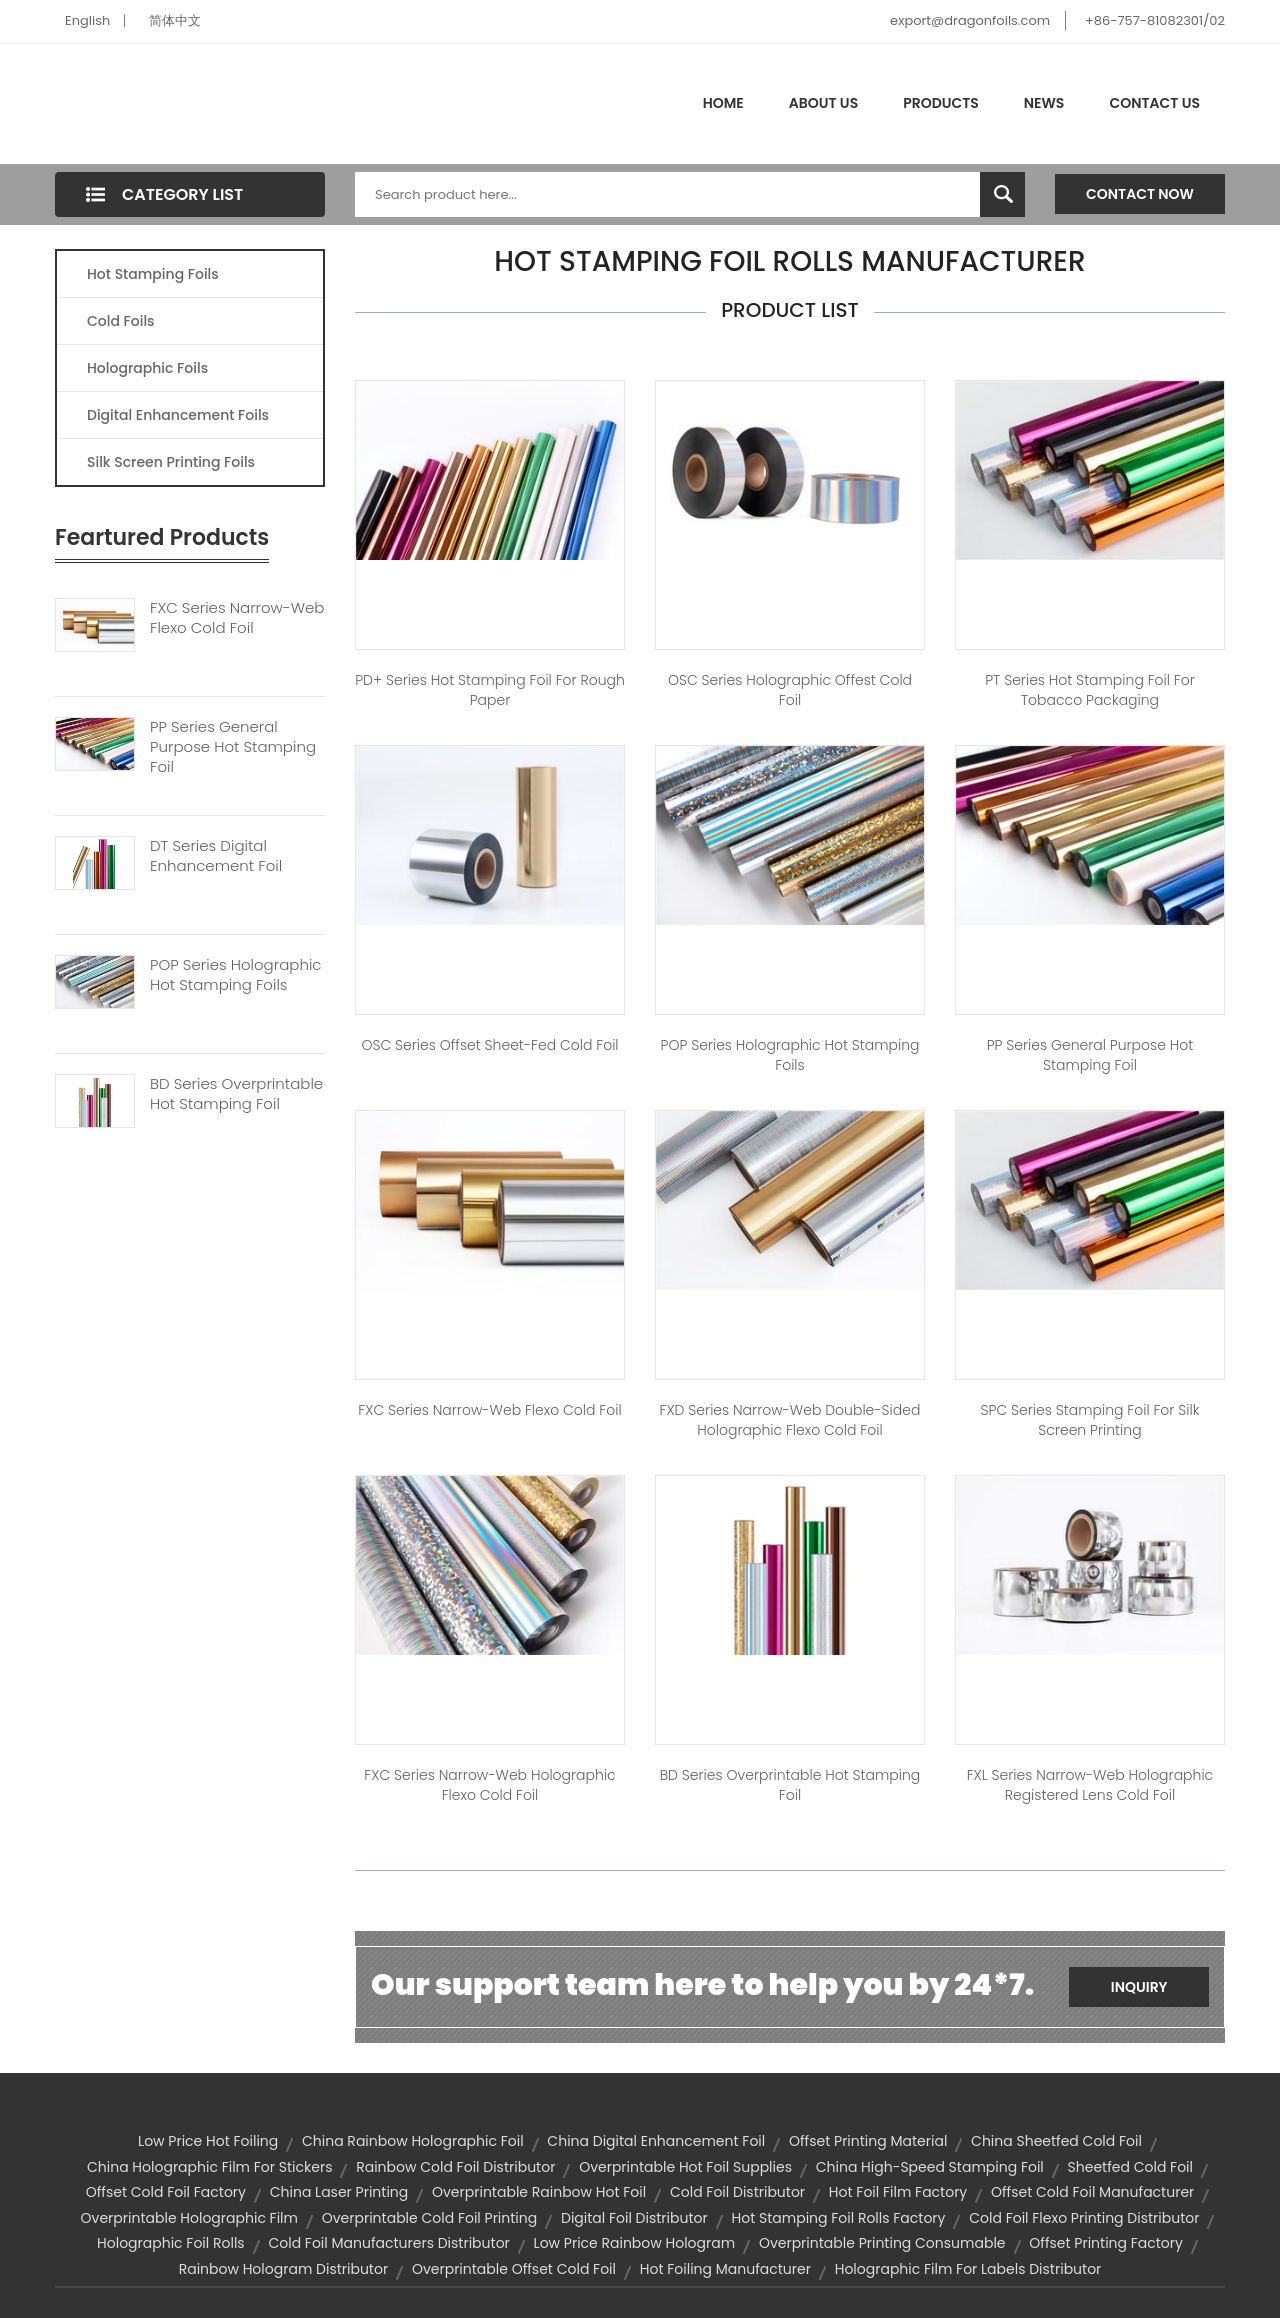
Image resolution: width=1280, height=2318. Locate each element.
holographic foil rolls (171, 2243)
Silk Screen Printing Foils (171, 462)
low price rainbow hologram (635, 2243)
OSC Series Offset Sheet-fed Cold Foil (489, 1045)
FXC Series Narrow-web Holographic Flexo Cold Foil (489, 1785)
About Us (823, 103)
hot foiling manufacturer (725, 2269)
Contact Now (1140, 194)
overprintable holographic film (189, 2218)
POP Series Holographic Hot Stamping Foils (236, 975)
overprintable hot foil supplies (685, 2167)
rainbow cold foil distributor (455, 2167)
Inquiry (1139, 1987)
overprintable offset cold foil (514, 2269)
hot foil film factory (898, 2192)
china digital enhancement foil (656, 2141)
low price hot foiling (208, 2141)
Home (723, 103)
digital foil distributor (634, 2218)
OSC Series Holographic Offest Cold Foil (790, 690)
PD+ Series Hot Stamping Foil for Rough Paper (490, 690)
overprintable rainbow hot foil (539, 2192)
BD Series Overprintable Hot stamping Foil (790, 1785)
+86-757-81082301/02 (1155, 20)
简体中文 (175, 20)
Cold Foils (121, 321)
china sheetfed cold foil (1056, 2141)
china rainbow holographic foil (413, 2141)
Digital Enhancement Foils (178, 415)
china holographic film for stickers (209, 2167)
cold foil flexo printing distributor (1084, 2218)
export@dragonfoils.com (970, 20)
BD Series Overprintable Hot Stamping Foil (236, 1094)
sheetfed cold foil (1130, 2167)
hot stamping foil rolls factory (838, 2218)
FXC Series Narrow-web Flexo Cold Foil (237, 618)
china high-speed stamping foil (930, 2167)
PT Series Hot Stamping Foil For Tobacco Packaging (1090, 690)
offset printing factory (1106, 2243)
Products (941, 103)
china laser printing (339, 2192)
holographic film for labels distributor (968, 2269)
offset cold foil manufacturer (1092, 2192)
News (1044, 103)
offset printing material (868, 2141)
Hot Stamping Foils (153, 274)
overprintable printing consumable (882, 2243)
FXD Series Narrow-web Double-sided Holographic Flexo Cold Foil (790, 1420)
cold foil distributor (737, 2192)
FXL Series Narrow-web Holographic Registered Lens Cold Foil (1090, 1785)
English (87, 20)
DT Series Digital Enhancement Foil (216, 856)
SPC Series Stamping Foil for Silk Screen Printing (1090, 1420)
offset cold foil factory (166, 2192)
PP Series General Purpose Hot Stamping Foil (233, 747)
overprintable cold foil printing (430, 2218)
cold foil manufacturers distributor (388, 2243)
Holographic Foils (147, 368)
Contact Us (1154, 103)
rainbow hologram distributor (284, 2269)
